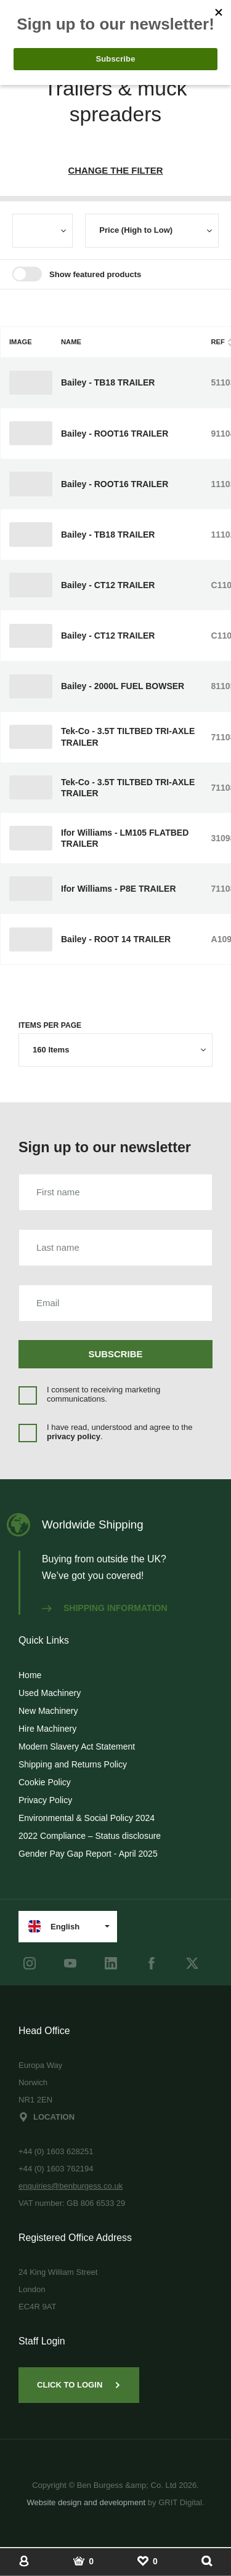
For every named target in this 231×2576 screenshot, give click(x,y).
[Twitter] (192, 1963)
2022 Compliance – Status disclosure (89, 1836)
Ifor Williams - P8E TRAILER (118, 889)
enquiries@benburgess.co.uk (70, 2185)
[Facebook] (151, 1963)
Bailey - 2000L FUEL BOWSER (122, 686)
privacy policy (73, 1436)
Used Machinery (49, 1693)
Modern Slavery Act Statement (76, 1746)
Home (29, 1675)
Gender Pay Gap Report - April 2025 (88, 1854)
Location (46, 2117)
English (53, 1926)
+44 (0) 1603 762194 (56, 2168)
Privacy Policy (45, 1800)
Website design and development (85, 2502)
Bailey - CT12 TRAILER (108, 585)
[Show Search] (207, 2561)
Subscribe (116, 1354)
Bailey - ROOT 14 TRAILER (116, 939)
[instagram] (29, 1963)
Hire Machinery (47, 1729)
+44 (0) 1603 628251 (56, 2151)
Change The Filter (115, 170)
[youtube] (70, 1963)
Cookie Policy (44, 1782)
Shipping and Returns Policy (72, 1764)
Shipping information (105, 1608)
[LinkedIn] (111, 1963)
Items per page (49, 1025)
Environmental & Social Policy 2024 (86, 1818)
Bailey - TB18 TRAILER (108, 382)
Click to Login (79, 2384)
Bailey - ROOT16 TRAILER (114, 433)
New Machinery (48, 1711)
